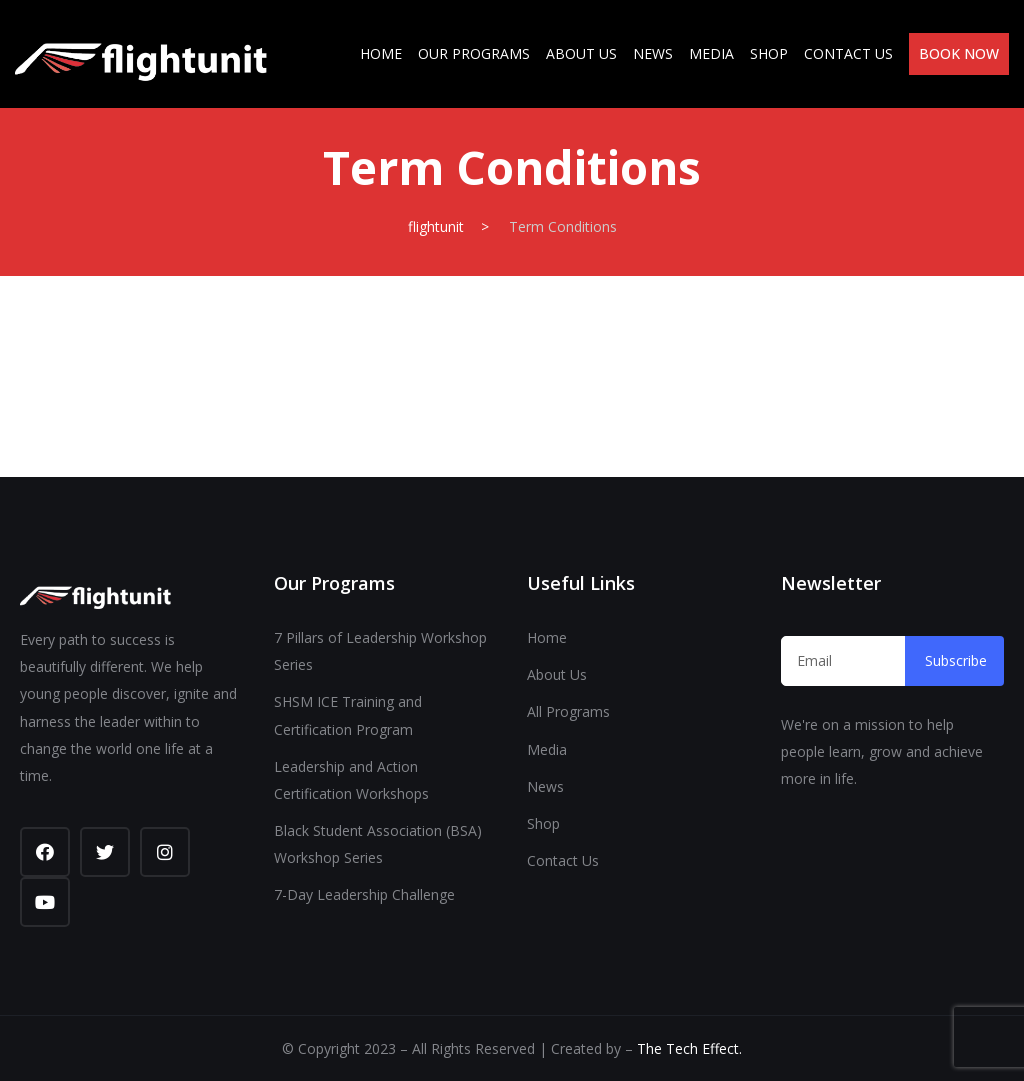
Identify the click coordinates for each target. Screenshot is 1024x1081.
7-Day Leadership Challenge (364, 894)
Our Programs (474, 53)
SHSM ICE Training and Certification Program (348, 715)
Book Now (959, 53)
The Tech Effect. (689, 1048)
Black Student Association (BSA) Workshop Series (378, 844)
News (653, 53)
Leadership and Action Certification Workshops (351, 780)
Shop (769, 53)
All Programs (568, 711)
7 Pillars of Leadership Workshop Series (380, 651)
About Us (581, 53)
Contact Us (848, 53)
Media (711, 53)
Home (381, 53)
